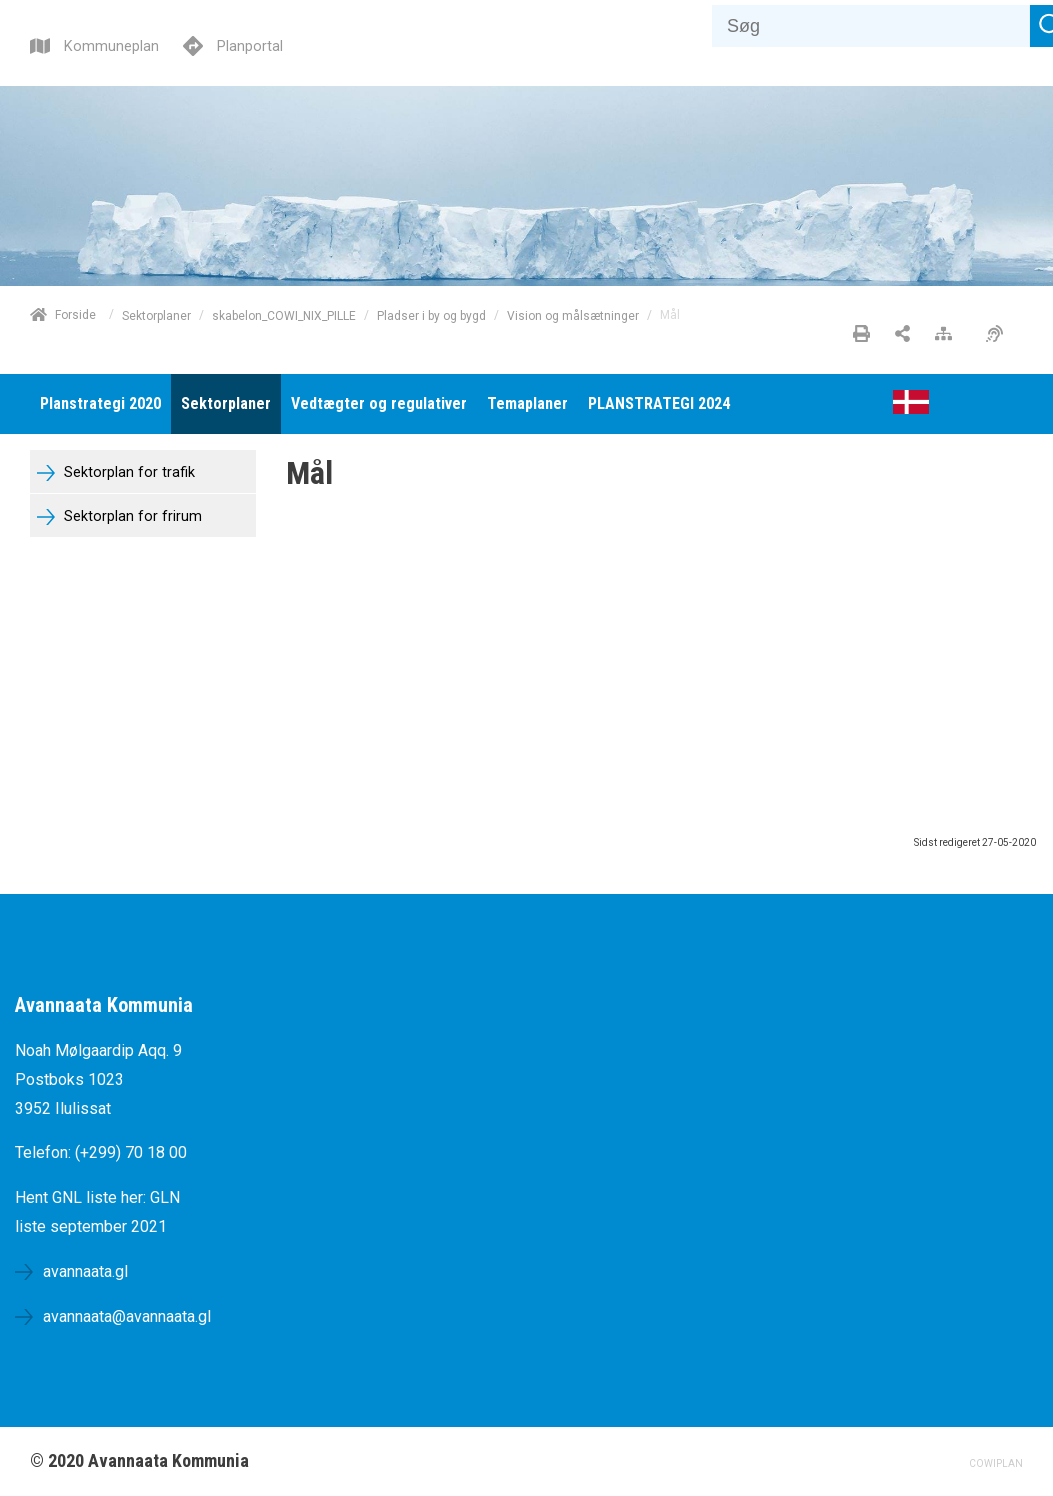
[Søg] (871, 26)
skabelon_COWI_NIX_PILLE (284, 315)
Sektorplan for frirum (131, 516)
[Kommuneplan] (94, 43)
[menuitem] (100, 404)
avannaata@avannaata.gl (127, 1316)
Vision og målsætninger (573, 315)
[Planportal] (233, 43)
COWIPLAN (996, 1463)
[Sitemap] (948, 335)
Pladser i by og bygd (431, 315)
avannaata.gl (85, 1271)
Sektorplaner (156, 315)
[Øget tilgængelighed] (999, 335)
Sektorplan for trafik (127, 472)
